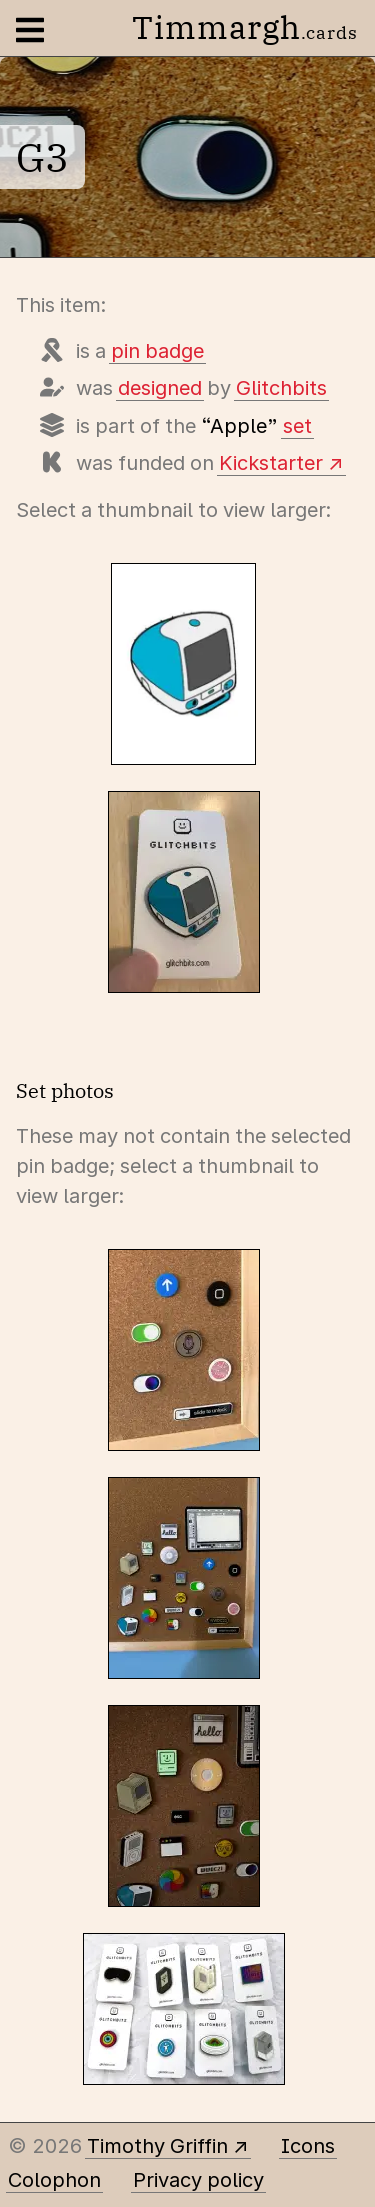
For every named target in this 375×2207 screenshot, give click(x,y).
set (297, 426)
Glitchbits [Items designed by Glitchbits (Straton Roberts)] (281, 388)
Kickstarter (271, 463)
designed (160, 388)
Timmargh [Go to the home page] (245, 27)
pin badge (157, 351)
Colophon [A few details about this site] (54, 2180)
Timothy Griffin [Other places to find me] (157, 2146)
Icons (308, 2146)
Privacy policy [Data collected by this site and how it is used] (198, 2180)
